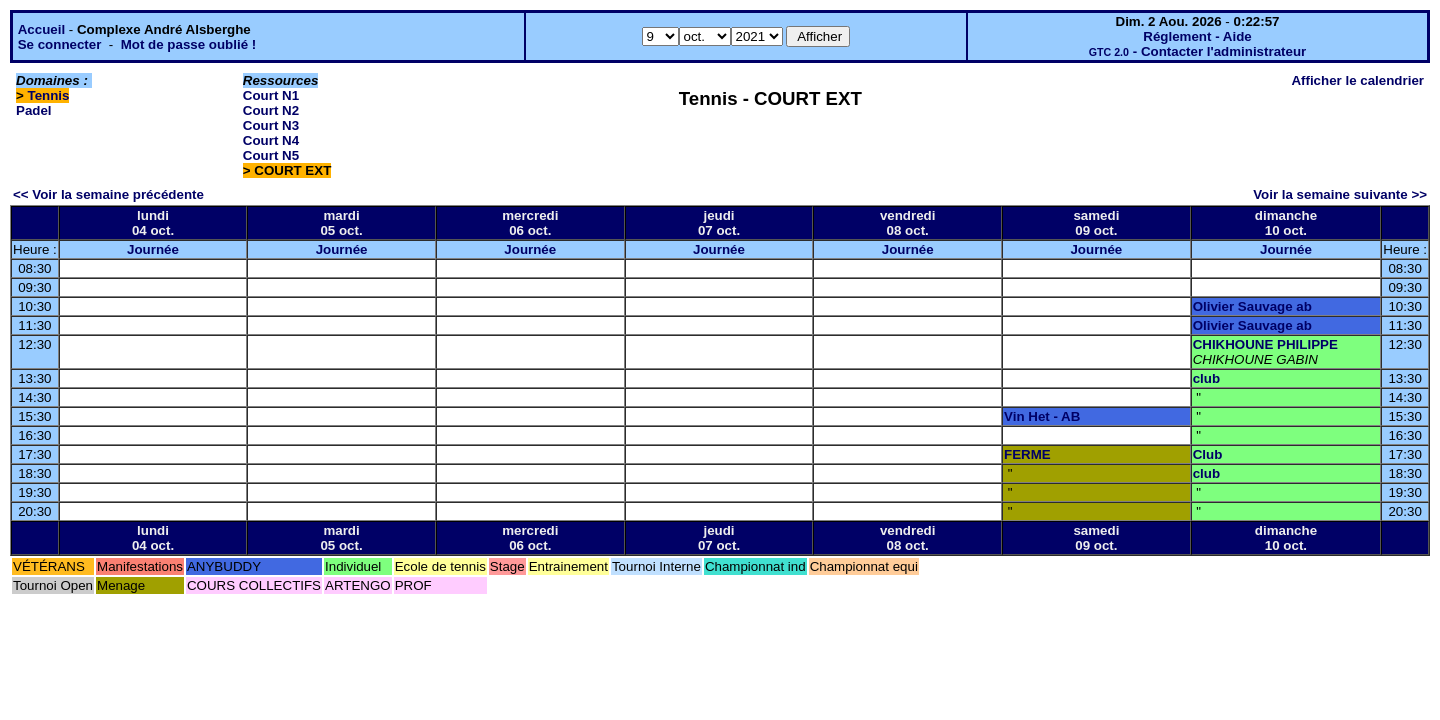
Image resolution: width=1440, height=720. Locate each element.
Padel (34, 110)
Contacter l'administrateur (1223, 51)
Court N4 (271, 140)
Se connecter (60, 44)
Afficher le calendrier (1357, 80)
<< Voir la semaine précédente (108, 194)
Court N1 (271, 95)
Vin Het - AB (1042, 416)
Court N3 (271, 125)
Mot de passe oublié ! (189, 44)
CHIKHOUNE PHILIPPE (1265, 344)
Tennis (49, 95)
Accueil (41, 29)
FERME (1027, 454)
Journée (153, 249)
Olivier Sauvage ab (1252, 306)
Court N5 (271, 155)
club (1206, 378)
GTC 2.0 (1109, 52)
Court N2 (271, 110)
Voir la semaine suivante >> (1340, 194)
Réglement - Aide (1197, 36)
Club (1208, 454)
